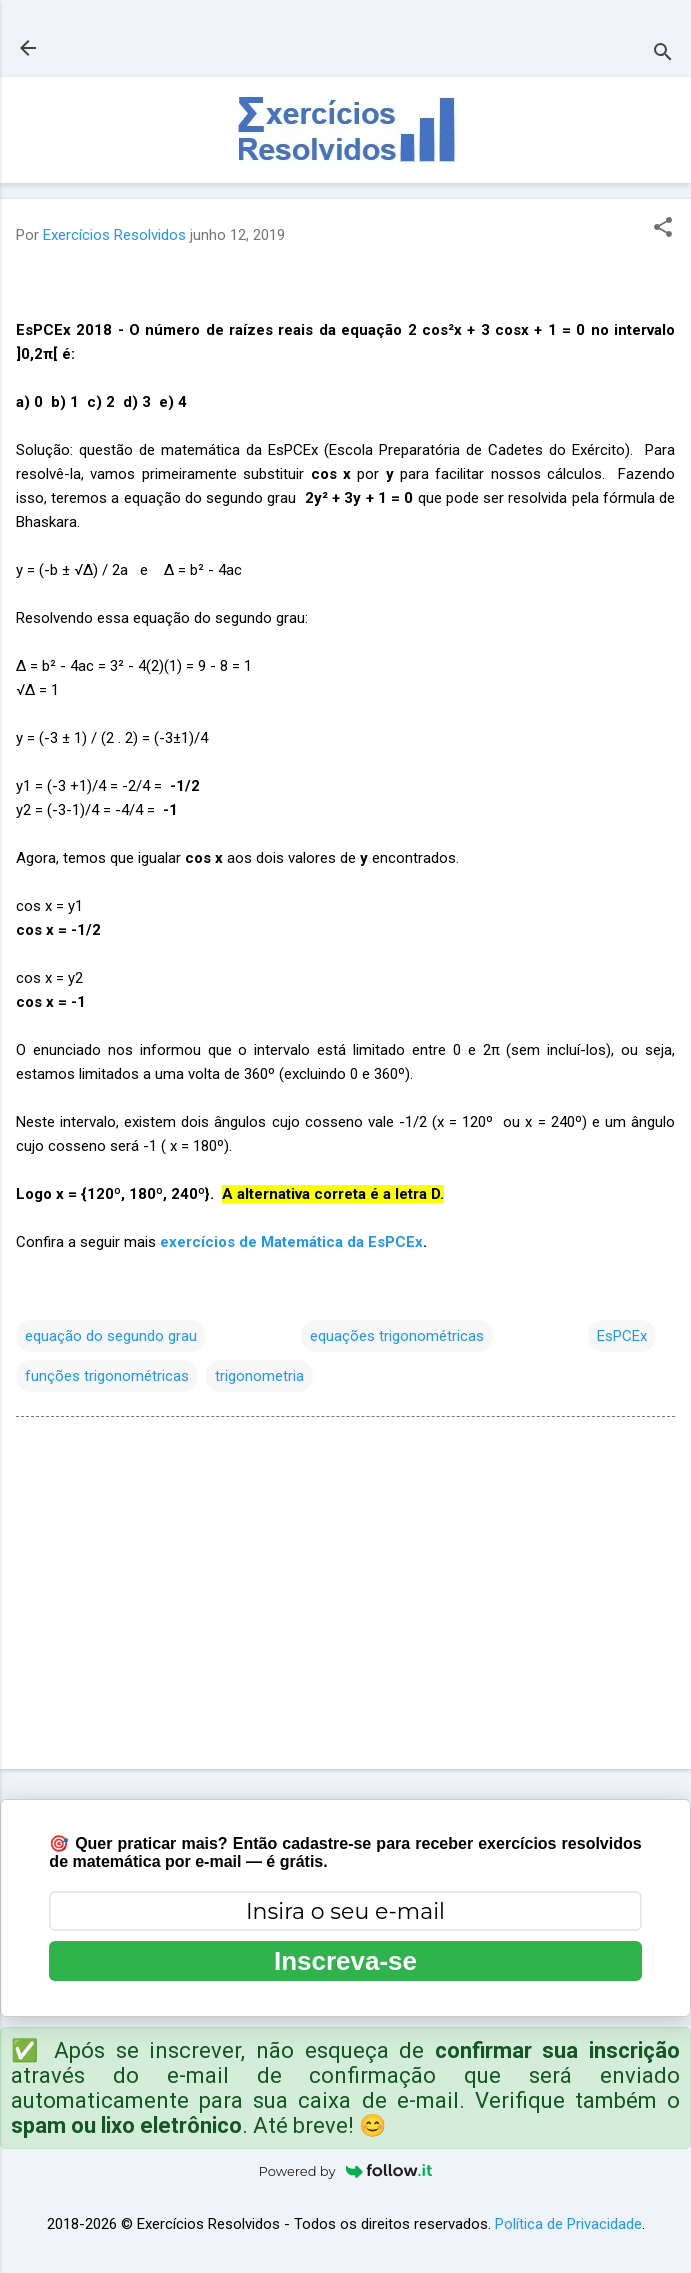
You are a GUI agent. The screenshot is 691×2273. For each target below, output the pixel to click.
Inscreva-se (345, 1961)
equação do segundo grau (111, 1336)
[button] (663, 229)
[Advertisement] (345, 1597)
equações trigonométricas (397, 1336)
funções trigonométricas (107, 1376)
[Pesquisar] (663, 54)
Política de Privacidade (568, 2224)
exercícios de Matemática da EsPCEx (291, 1242)
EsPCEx (622, 1336)
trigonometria (259, 1376)
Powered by (346, 2171)
